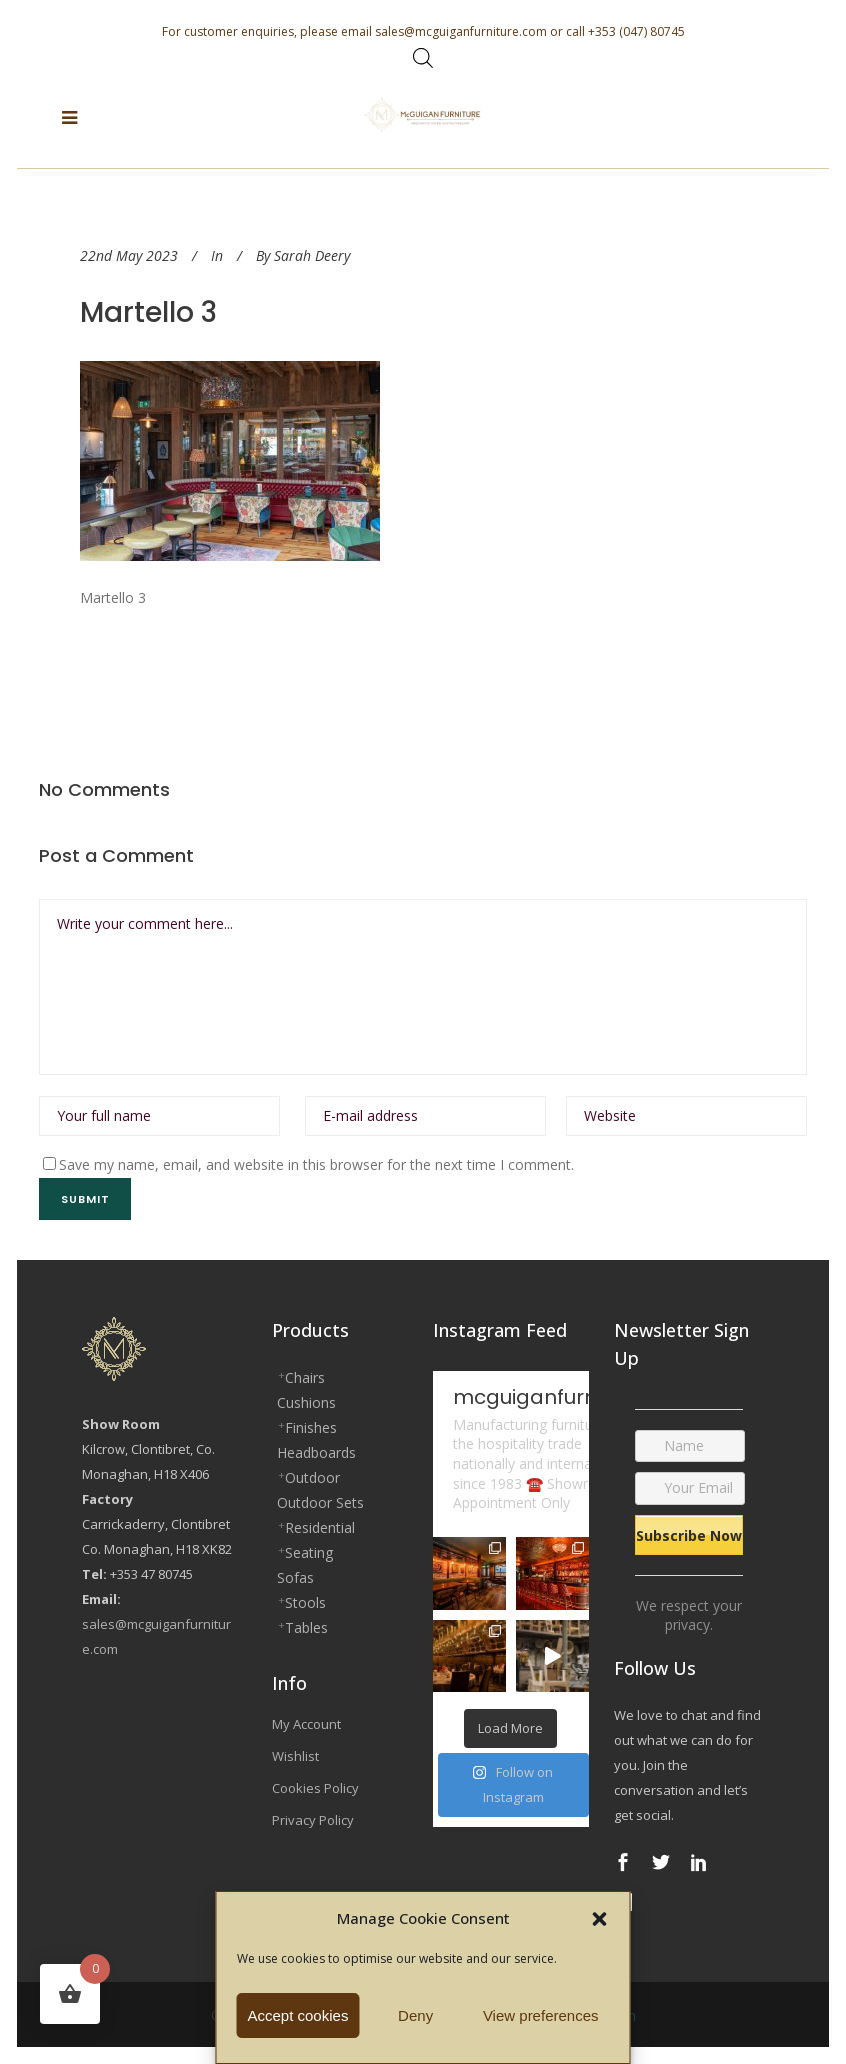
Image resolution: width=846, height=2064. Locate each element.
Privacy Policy (313, 1820)
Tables (306, 1627)
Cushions (306, 1402)
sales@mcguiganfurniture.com (461, 31)
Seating (309, 1552)
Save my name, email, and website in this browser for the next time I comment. (316, 1164)
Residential (320, 1527)
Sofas (295, 1577)
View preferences (541, 2015)
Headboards (316, 1452)
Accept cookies (298, 2015)
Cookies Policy (315, 1788)
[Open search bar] (423, 58)
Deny (415, 2015)
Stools (305, 1602)
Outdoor (312, 1477)
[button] (600, 1919)
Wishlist (295, 1756)
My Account (306, 1724)
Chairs (305, 1377)
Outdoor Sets (320, 1502)
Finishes (311, 1427)
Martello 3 (148, 312)
